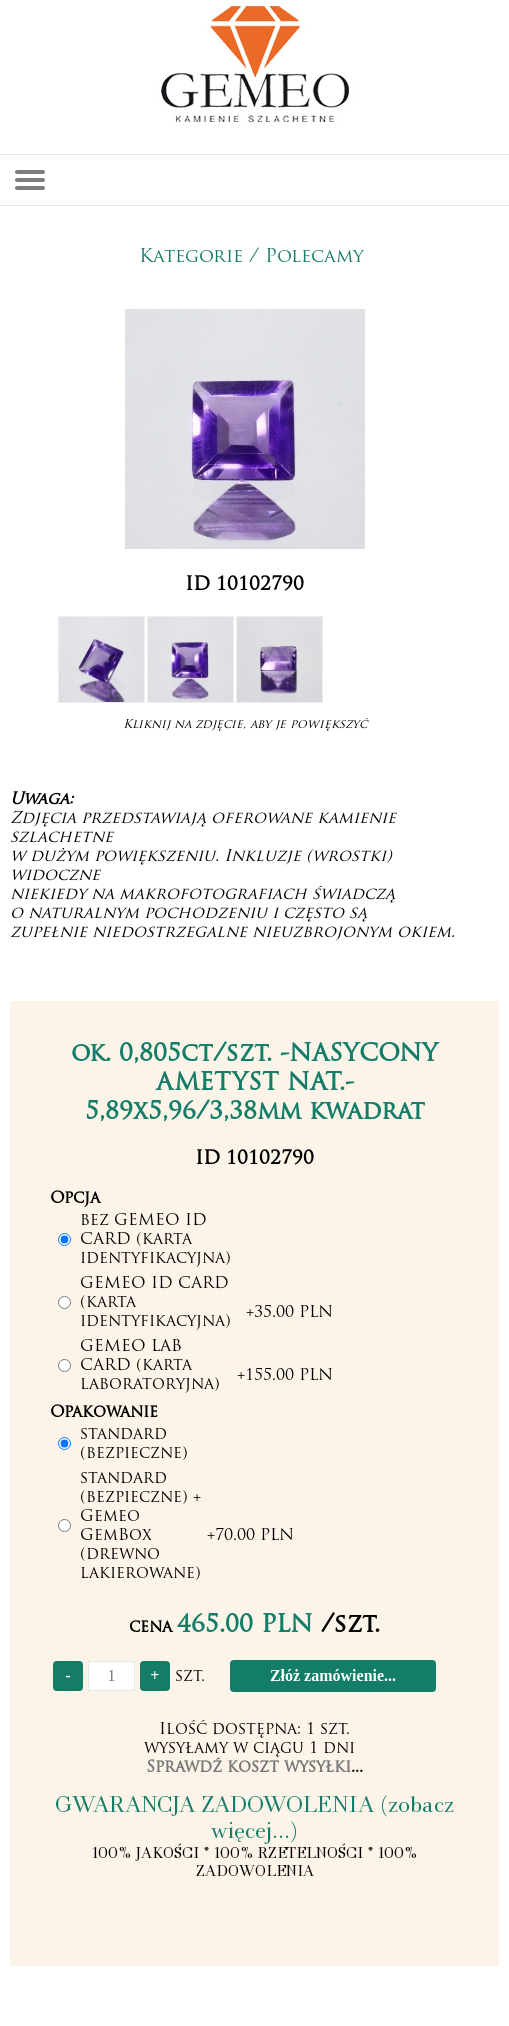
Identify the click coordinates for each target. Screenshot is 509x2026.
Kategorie (191, 257)
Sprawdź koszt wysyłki (248, 1768)
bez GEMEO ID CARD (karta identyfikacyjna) (155, 1240)
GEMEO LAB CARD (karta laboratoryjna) (150, 1366)
